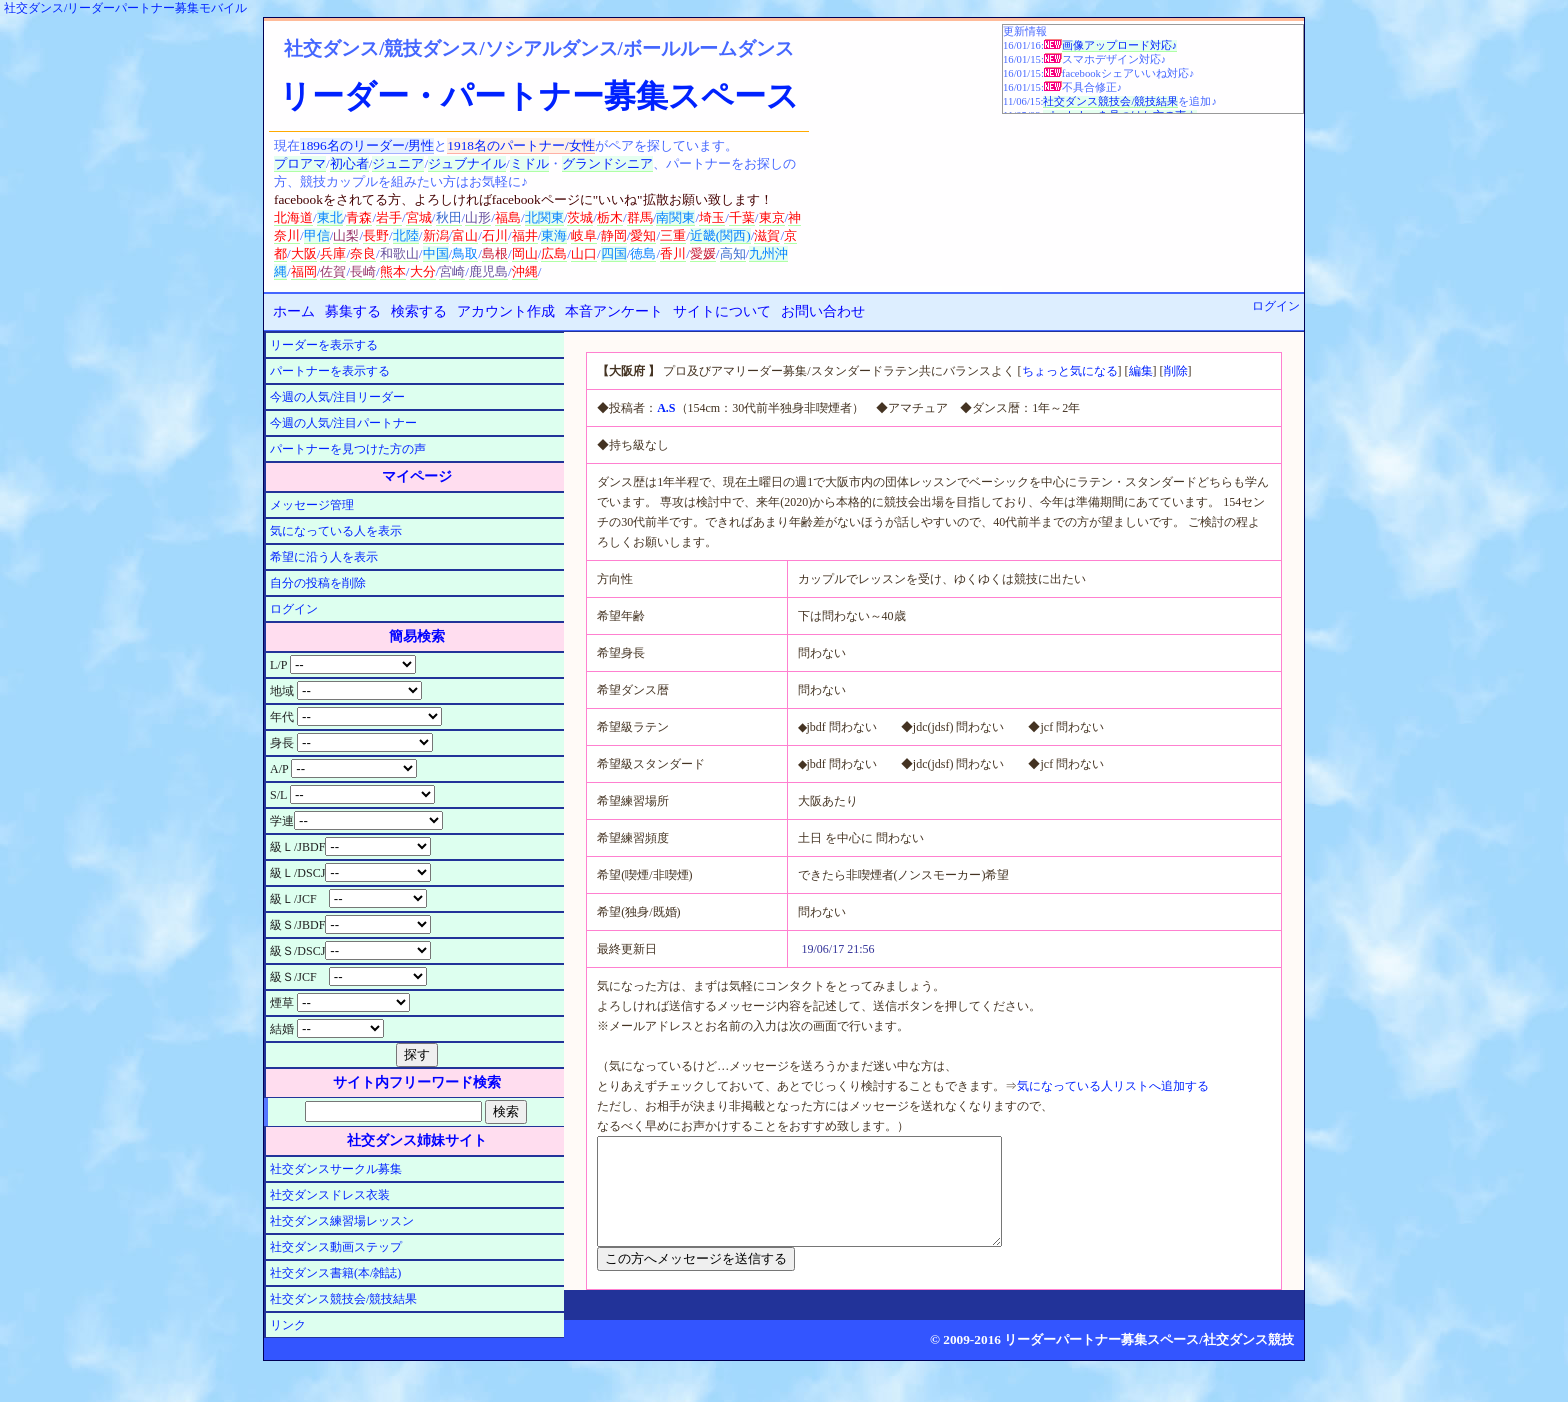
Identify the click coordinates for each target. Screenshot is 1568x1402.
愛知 (643, 235)
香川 (673, 253)
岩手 (389, 217)
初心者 (349, 163)
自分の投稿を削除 (318, 583)
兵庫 (333, 253)
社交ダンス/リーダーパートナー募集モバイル (125, 8)
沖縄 (525, 271)
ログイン (1276, 306)
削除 (1176, 371)
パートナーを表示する (330, 371)
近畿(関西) (720, 235)
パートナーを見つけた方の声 (348, 449)
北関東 (544, 217)
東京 (772, 217)
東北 (330, 217)
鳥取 (465, 253)
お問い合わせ (823, 311)
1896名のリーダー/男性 (367, 145)
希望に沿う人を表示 (324, 557)
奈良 (363, 253)
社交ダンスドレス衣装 (330, 1195)
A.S (666, 408)
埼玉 (712, 217)
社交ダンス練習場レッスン (342, 1221)
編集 (1141, 371)
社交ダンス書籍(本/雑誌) (335, 1273)
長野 (376, 235)
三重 (673, 235)
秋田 (449, 217)
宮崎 (452, 271)
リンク (288, 1325)
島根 (495, 253)
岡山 (525, 253)
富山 (465, 235)
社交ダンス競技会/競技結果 (1110, 101)
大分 (423, 271)
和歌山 (399, 253)
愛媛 (703, 253)
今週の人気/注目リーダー (337, 397)
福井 (525, 235)
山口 (584, 253)
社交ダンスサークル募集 (336, 1169)
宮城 (419, 217)
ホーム (294, 311)
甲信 (317, 235)
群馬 (640, 217)
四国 (614, 253)
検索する (419, 311)
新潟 (436, 235)
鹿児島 (488, 271)
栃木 (610, 217)
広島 (554, 253)
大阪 (304, 253)
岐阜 (584, 235)
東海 (554, 235)
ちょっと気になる (1070, 371)
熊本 (393, 271)
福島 (508, 217)
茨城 (580, 217)
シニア (633, 163)
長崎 (363, 271)
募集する (353, 311)
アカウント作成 (506, 311)
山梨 (346, 235)
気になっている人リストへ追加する (1113, 1086)
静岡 (614, 235)
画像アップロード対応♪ (1119, 45)
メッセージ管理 (312, 505)
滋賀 (767, 235)
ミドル (529, 163)
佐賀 (333, 271)
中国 (436, 253)
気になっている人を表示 (336, 531)
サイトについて (722, 311)
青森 (359, 217)
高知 (733, 253)
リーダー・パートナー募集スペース (539, 96)
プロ (287, 163)
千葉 (742, 217)
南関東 (675, 217)
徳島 (643, 253)
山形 (478, 217)
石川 (495, 235)
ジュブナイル (467, 163)
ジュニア (398, 163)
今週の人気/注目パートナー (343, 423)
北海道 (293, 217)
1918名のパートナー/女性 (520, 145)
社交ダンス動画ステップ (336, 1247)
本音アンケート (614, 311)
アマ (313, 163)
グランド (588, 163)
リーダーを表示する (324, 345)
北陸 (406, 235)
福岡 (304, 271)
